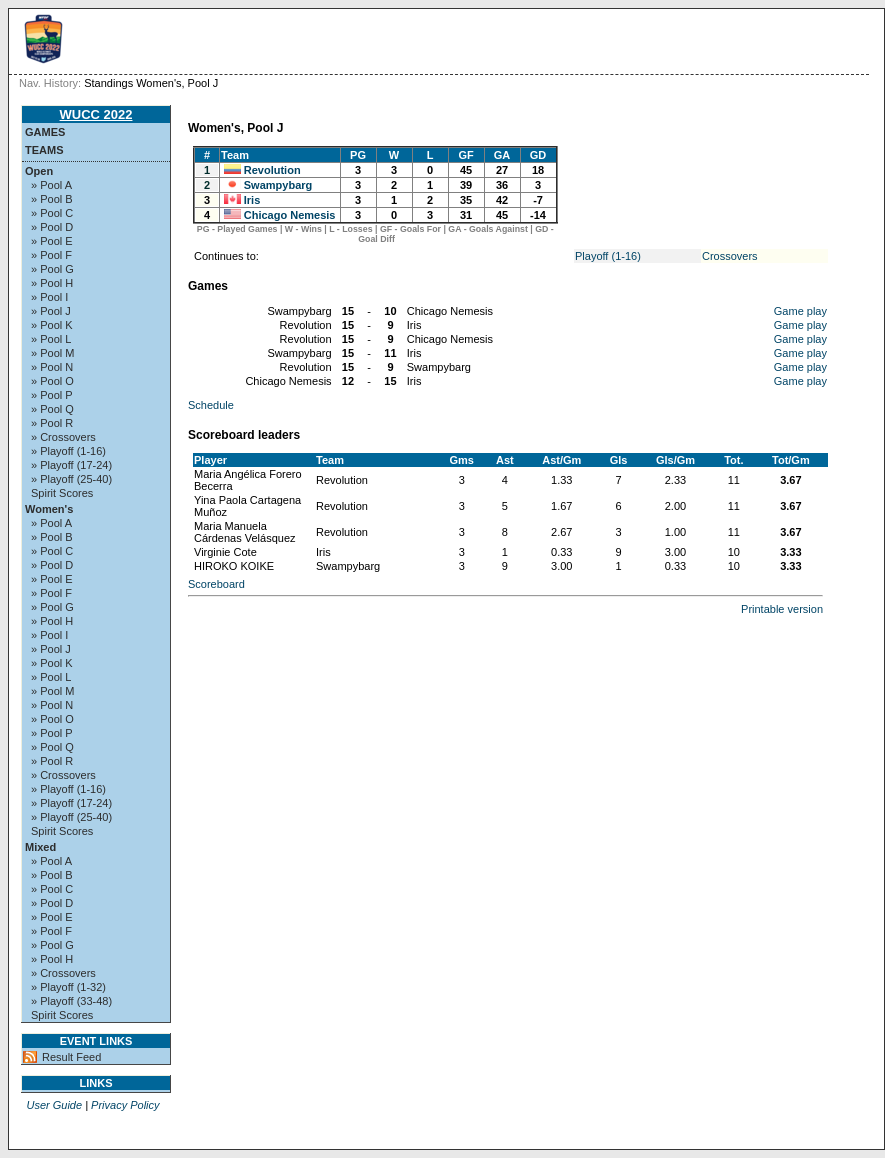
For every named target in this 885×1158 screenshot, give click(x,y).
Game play (800, 311)
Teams (44, 150)
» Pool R (52, 423)
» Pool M (52, 353)
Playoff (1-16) (608, 256)
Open (39, 171)
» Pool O (52, 381)
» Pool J (51, 311)
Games (45, 132)
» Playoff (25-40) (71, 479)
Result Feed (71, 1057)
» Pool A (51, 185)
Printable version (782, 609)
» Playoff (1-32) (68, 987)
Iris (252, 200)
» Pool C (52, 213)
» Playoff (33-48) (71, 1001)
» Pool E (52, 241)
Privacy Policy (125, 1105)
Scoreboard (216, 584)
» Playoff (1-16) (68, 451)
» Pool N (52, 367)
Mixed (40, 847)
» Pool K (52, 325)
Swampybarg (278, 185)
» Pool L (51, 339)
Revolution (272, 170)
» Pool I (49, 297)
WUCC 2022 (96, 114)
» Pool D (52, 227)
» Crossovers (63, 437)
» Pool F (51, 255)
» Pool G (52, 269)
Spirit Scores (62, 493)
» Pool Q (52, 409)
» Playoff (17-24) (71, 465)
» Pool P (52, 395)
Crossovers (730, 256)
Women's (49, 509)
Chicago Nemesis (290, 215)
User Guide (54, 1105)
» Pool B (52, 199)
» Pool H (52, 283)
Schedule (211, 405)
